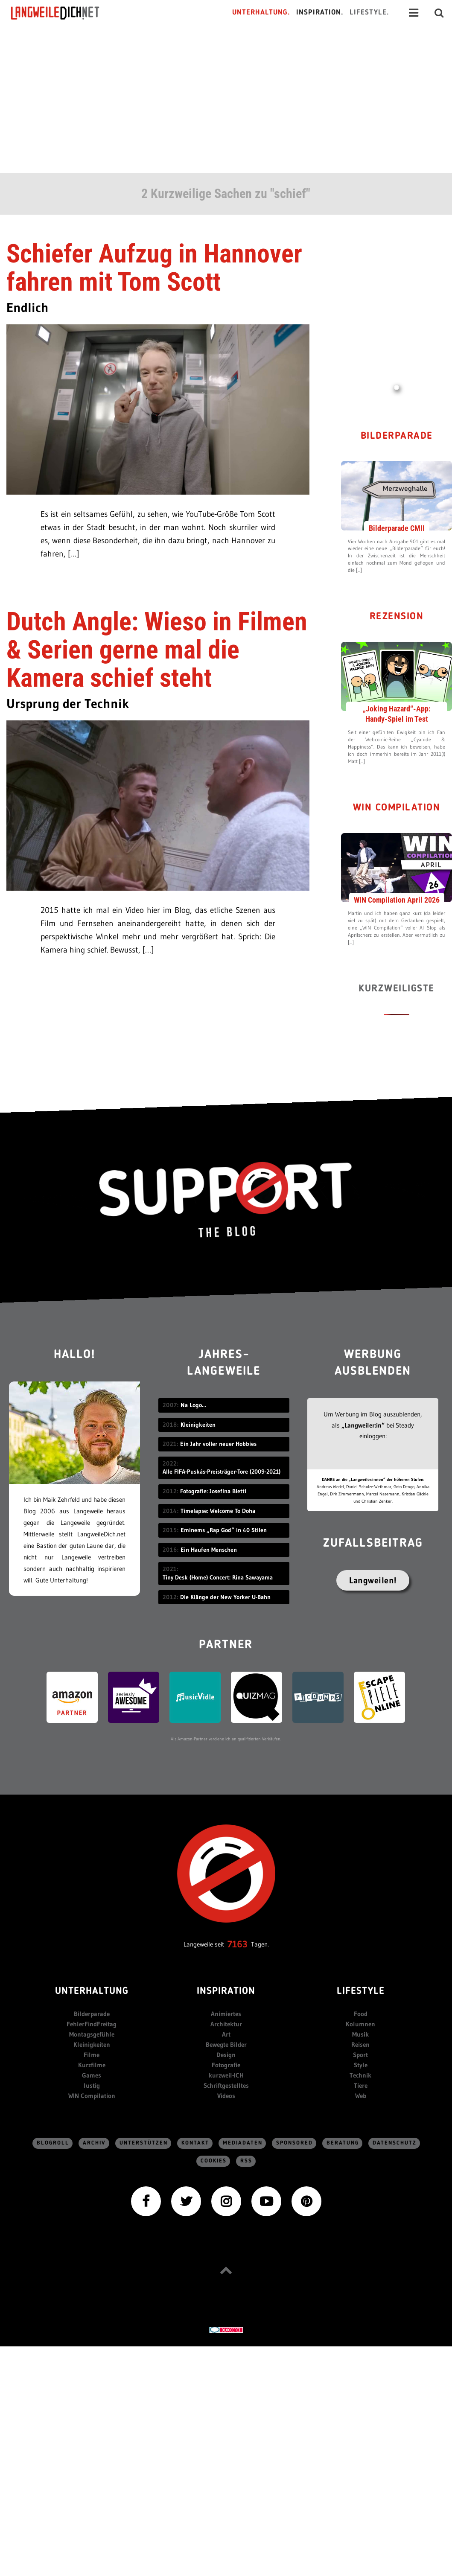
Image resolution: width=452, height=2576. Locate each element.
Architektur (226, 2024)
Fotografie (226, 2065)
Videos (226, 2096)
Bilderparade (397, 436)
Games (91, 2075)
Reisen (360, 2044)
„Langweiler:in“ (363, 1425)
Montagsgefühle (91, 2034)
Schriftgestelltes (226, 2085)
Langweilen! (373, 1580)
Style (360, 2065)
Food (360, 2014)
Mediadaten (242, 2143)
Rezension (397, 617)
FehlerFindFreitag (92, 2024)
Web (360, 2096)
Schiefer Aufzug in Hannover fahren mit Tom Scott (154, 268)
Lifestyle (361, 1991)
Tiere (360, 2085)
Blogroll (53, 2143)
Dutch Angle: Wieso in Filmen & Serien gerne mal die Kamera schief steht (156, 649)
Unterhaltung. (261, 12)
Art (226, 2034)
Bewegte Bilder (226, 2044)
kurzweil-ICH (226, 2075)
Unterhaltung (91, 1991)
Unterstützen (144, 2143)
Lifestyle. (369, 12)
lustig (92, 2085)
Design (226, 2055)
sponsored (294, 2143)
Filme (91, 2055)
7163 (237, 1944)
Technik (360, 2075)
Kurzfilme (91, 2065)
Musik (360, 2034)
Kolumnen (360, 2024)
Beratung (343, 2143)
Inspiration (226, 1991)
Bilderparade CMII (397, 528)
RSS (246, 2161)
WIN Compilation (396, 808)
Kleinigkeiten (91, 2044)
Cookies (214, 2161)
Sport (360, 2055)
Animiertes (226, 2014)
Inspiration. (320, 12)
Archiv (94, 2143)
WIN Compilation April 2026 (397, 899)
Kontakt (195, 2143)
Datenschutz (395, 2143)
